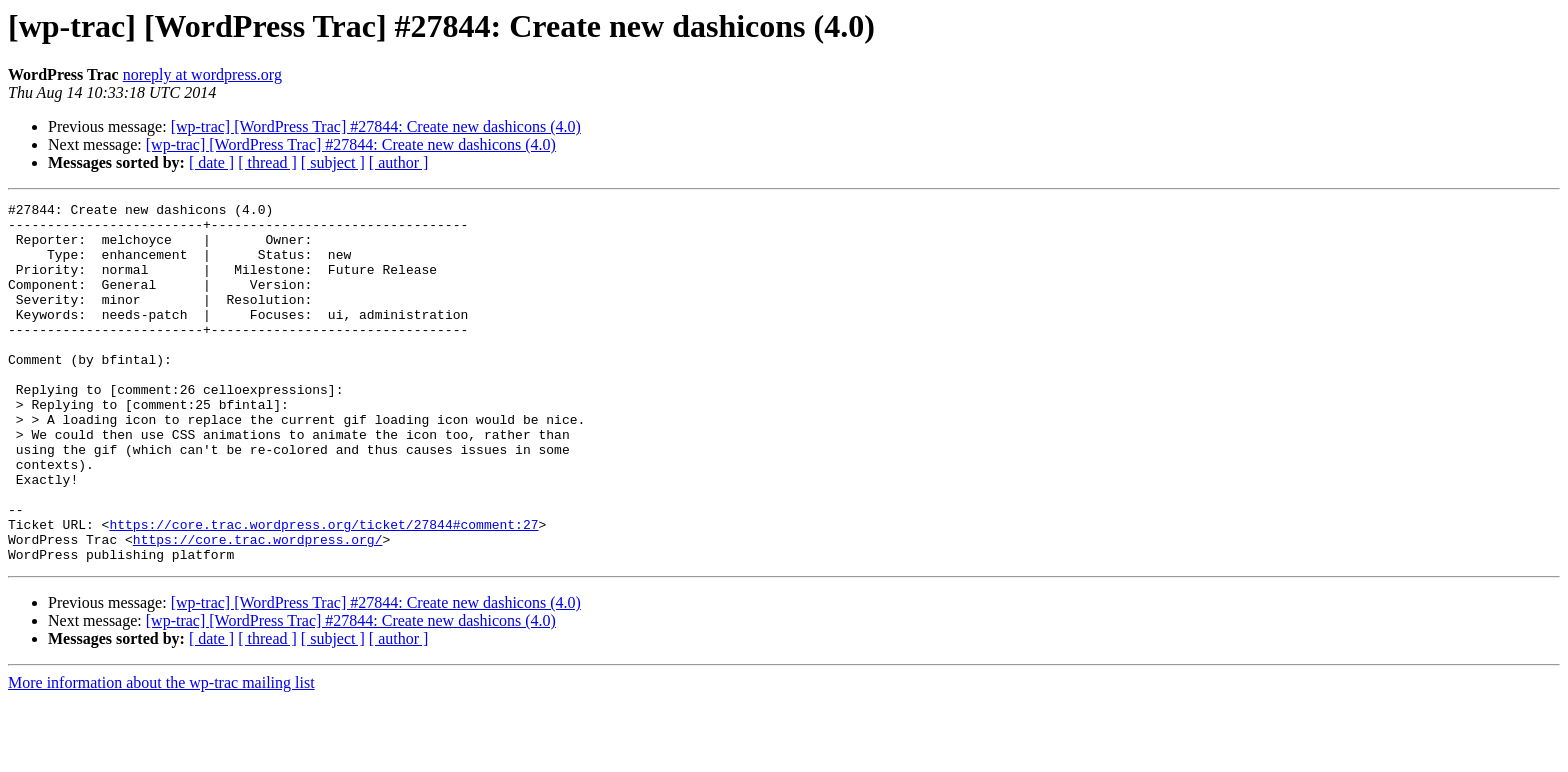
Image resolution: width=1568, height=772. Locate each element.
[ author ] (399, 162)
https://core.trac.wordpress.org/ (258, 608)
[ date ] (211, 162)
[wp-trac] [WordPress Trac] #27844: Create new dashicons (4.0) (376, 126)
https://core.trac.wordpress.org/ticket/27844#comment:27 (323, 590)
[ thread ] (267, 162)
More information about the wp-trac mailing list (161, 754)
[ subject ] (333, 162)
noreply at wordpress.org (202, 74)
